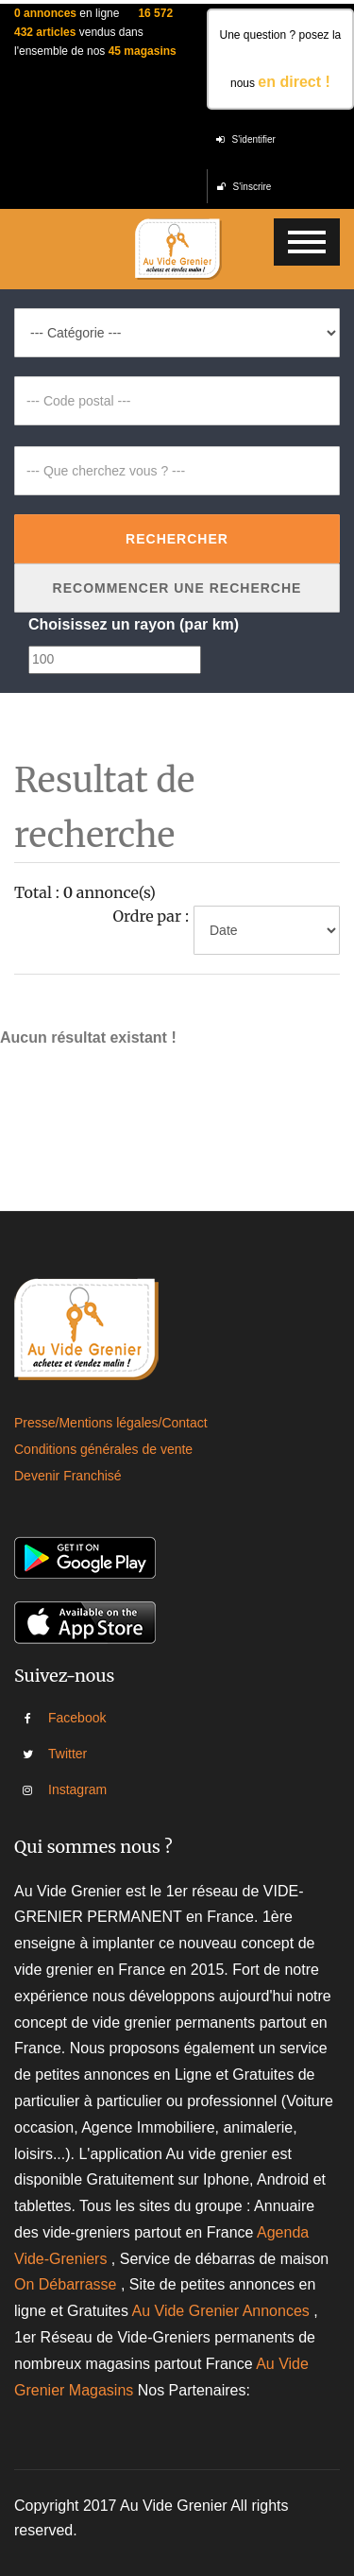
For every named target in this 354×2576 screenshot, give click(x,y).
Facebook (61, 1717)
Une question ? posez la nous (280, 59)
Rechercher (177, 538)
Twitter (61, 1753)
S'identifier (246, 139)
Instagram (61, 1789)
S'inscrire (244, 187)
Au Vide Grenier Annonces (223, 2311)
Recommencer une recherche (177, 588)
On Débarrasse (65, 2284)
